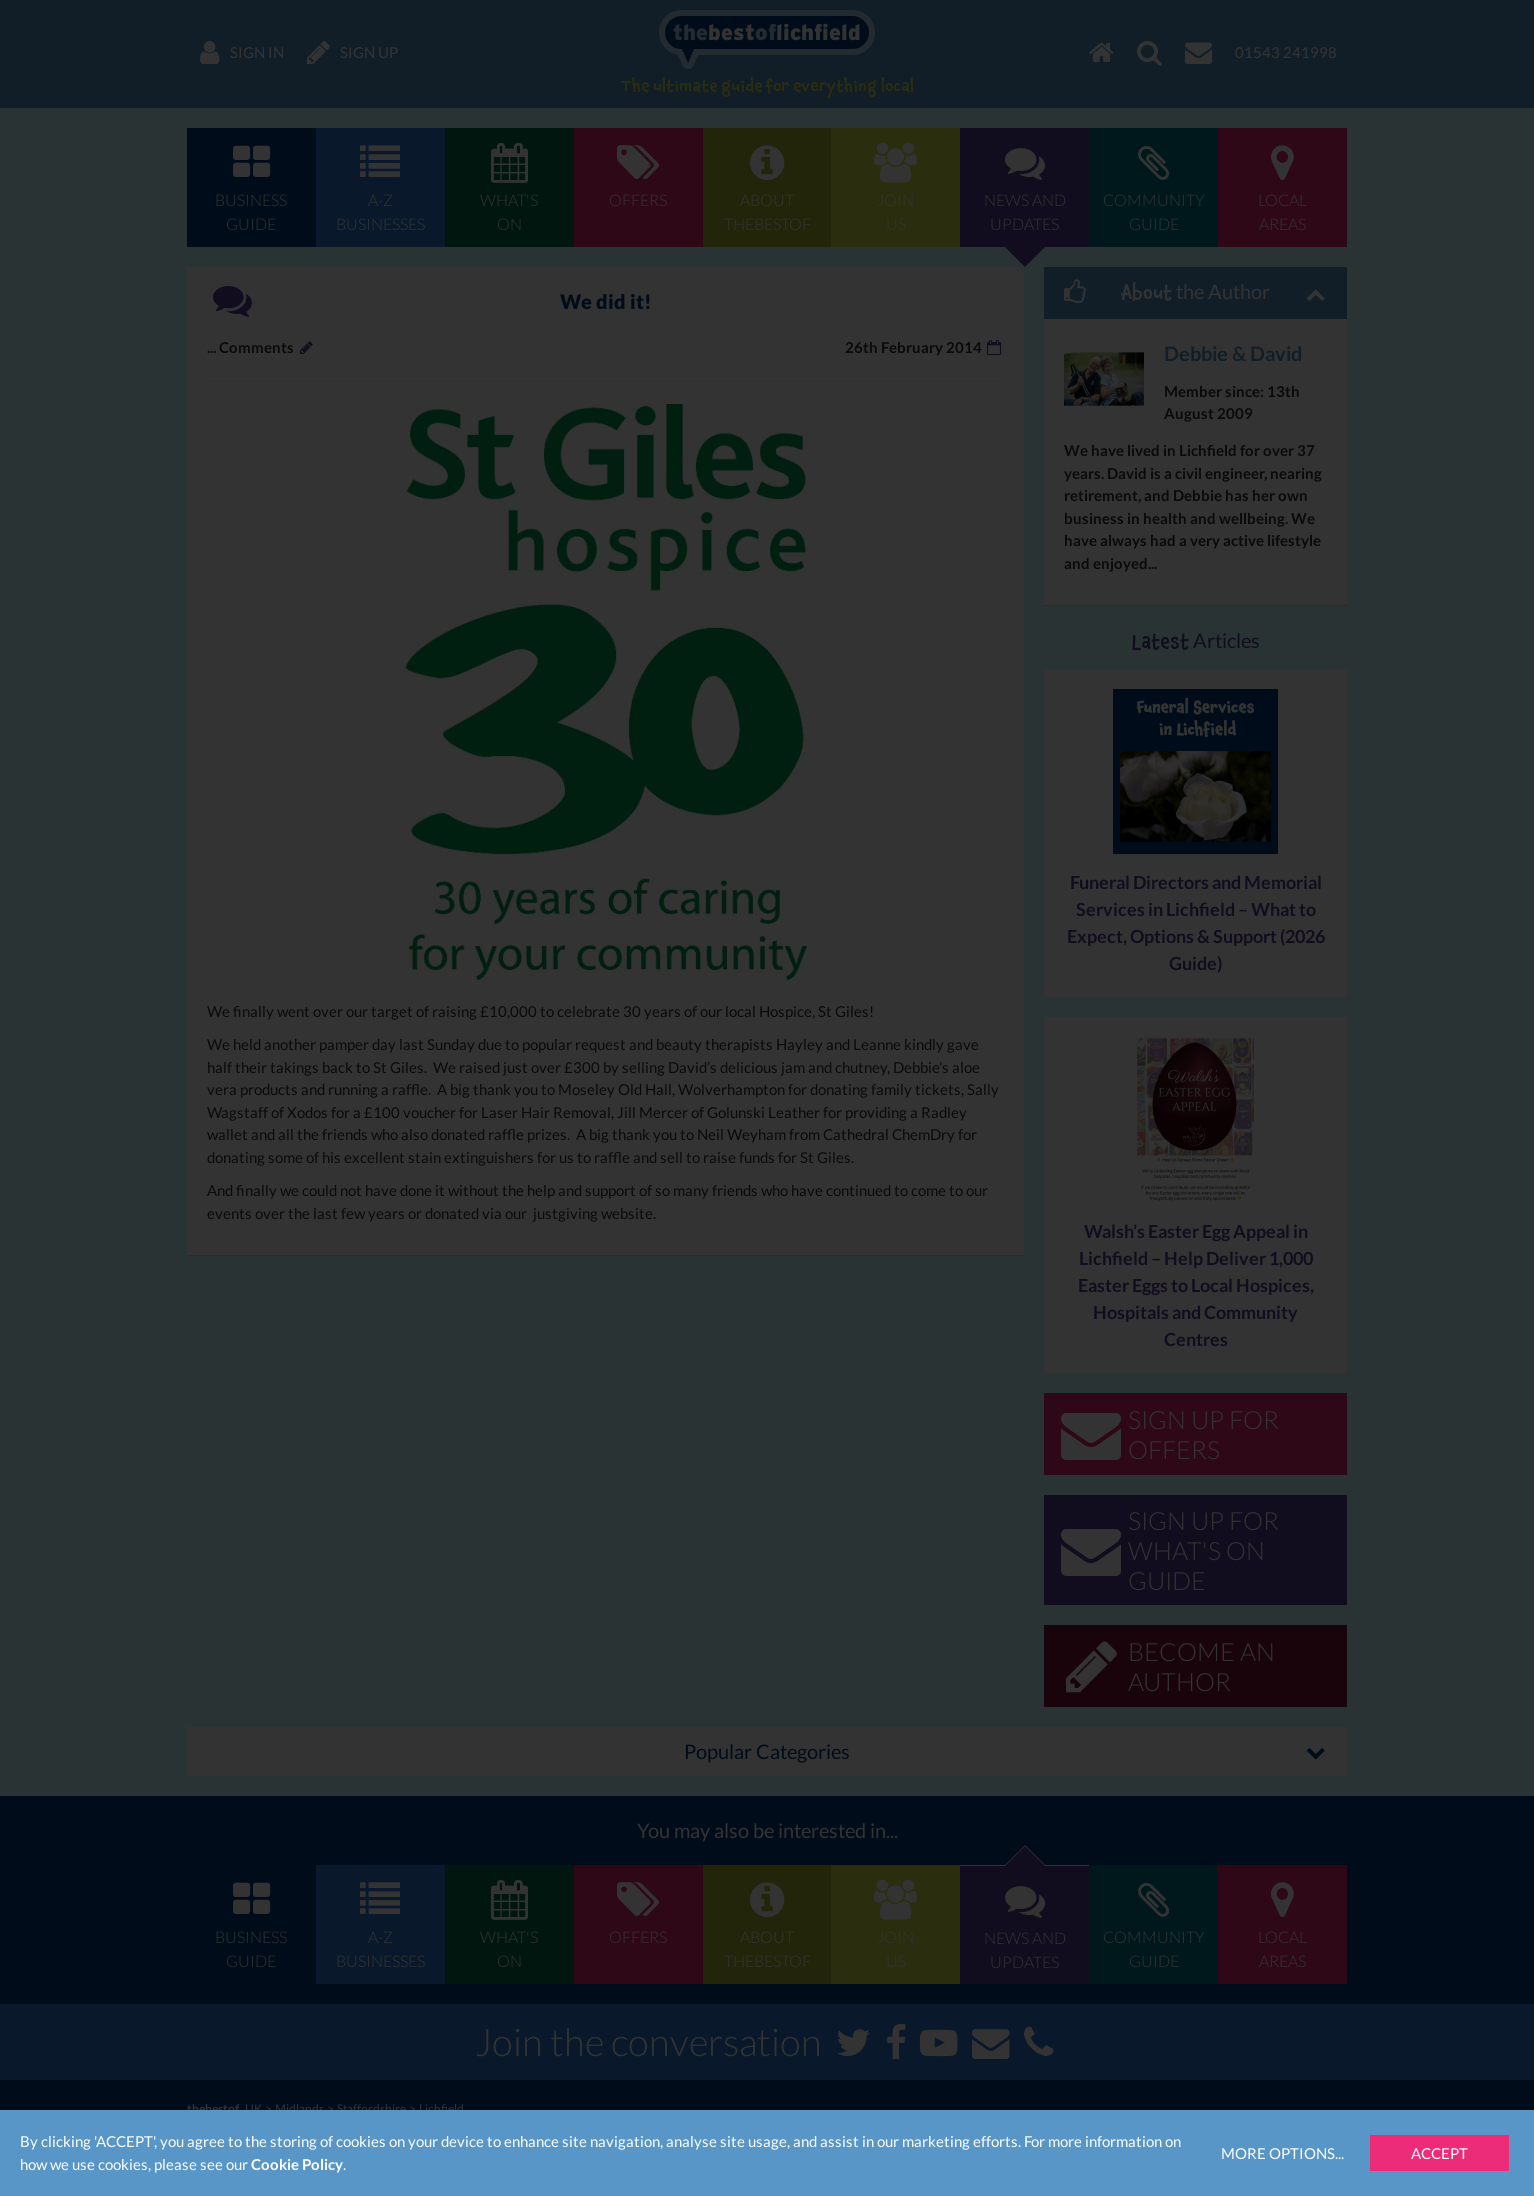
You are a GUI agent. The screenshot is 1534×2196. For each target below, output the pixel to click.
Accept (1439, 2153)
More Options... (1282, 2153)
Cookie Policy (297, 2164)
